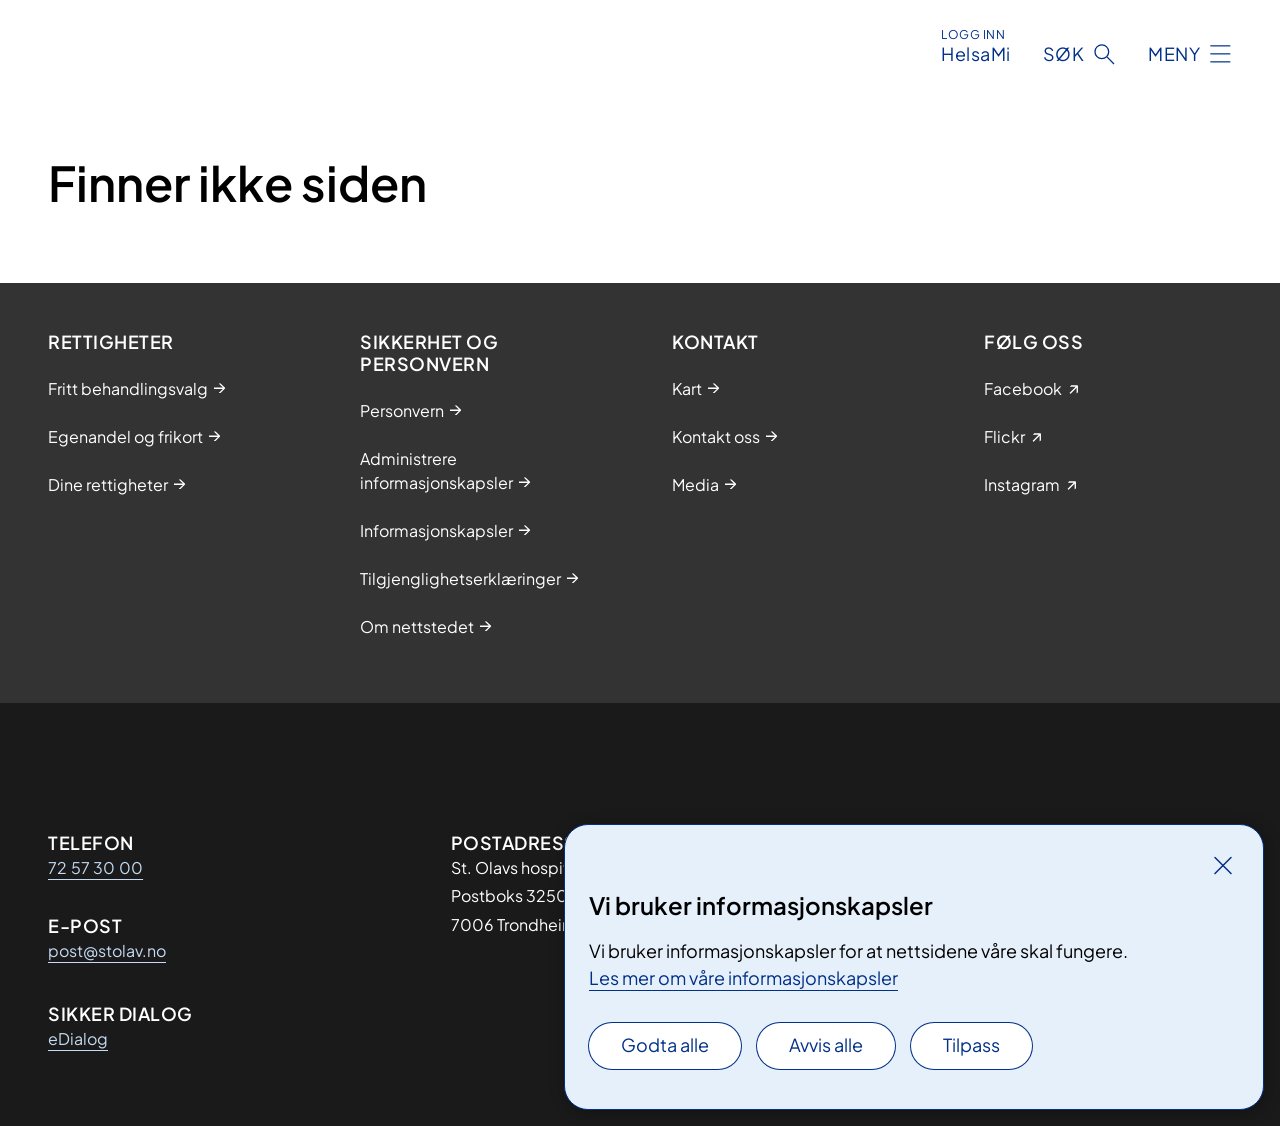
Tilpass (971, 1044)
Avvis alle (826, 1044)
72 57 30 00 (95, 867)
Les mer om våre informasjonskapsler (743, 977)
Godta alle (665, 1044)
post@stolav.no (107, 950)
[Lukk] (1223, 865)
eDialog (78, 1038)
